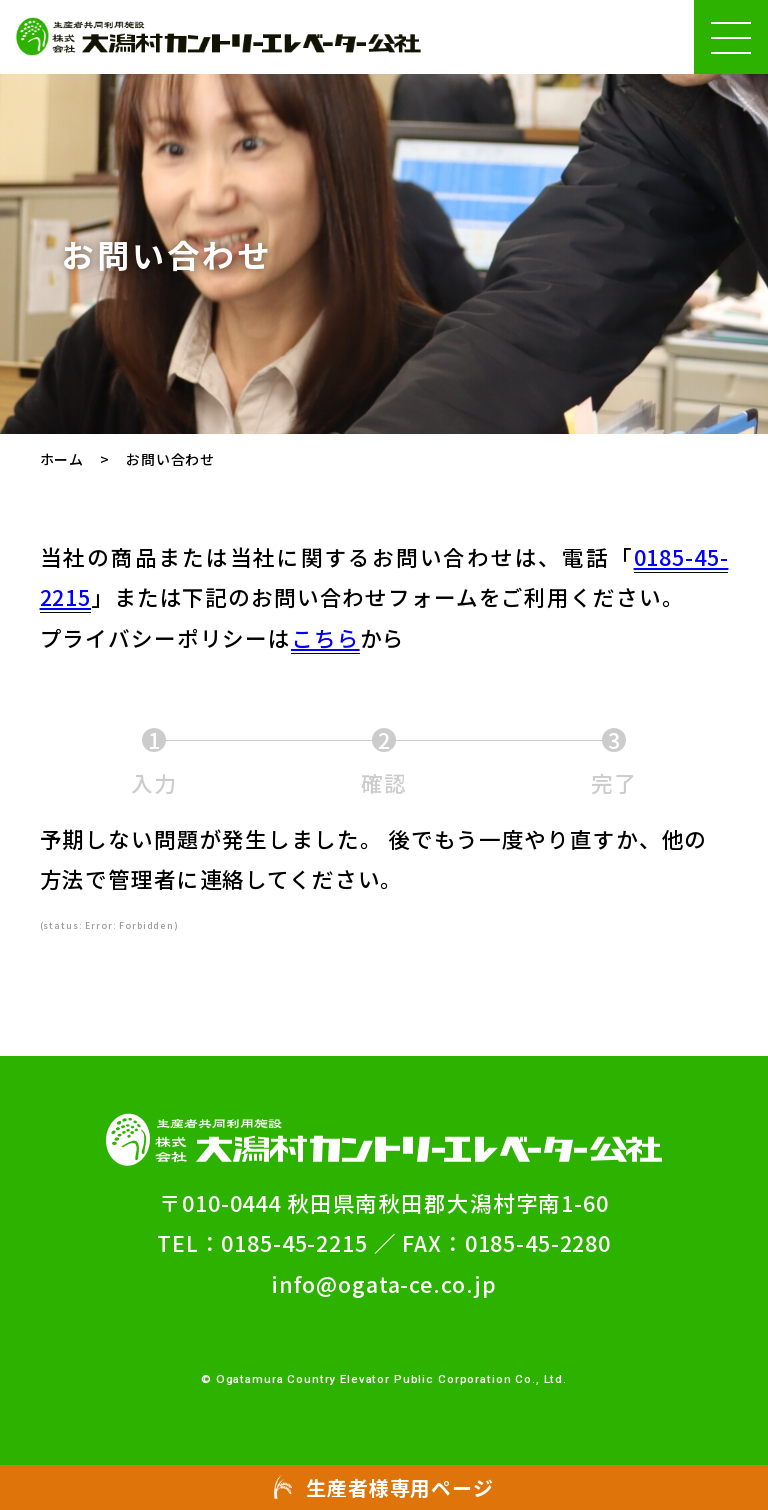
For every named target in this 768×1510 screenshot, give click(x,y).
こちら (325, 637)
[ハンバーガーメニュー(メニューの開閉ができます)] (731, 37)
